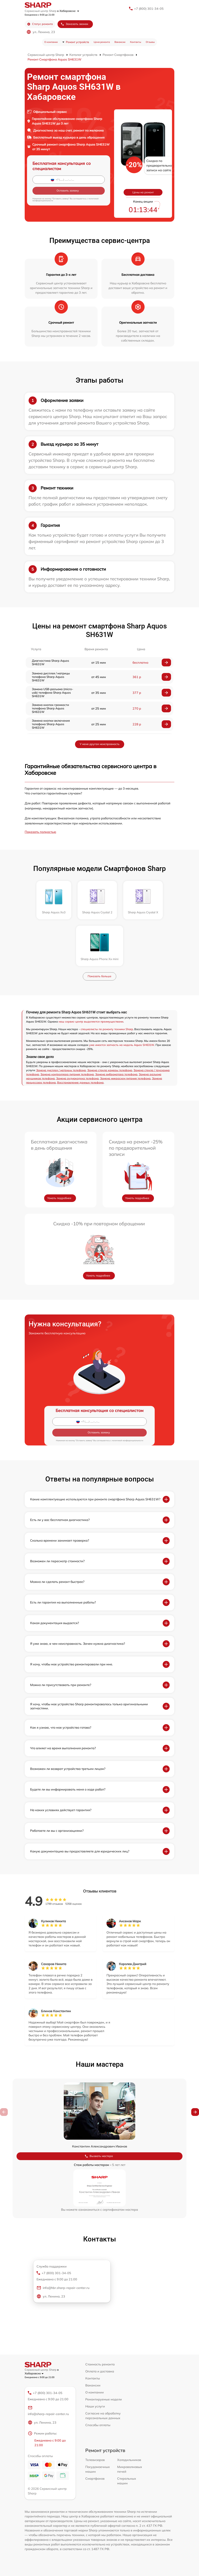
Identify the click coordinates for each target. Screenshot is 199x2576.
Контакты (135, 41)
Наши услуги (95, 2406)
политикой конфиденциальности (127, 1440)
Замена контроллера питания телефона (67, 1074)
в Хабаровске (68, 11)
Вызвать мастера (99, 2156)
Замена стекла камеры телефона (109, 1070)
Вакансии (119, 41)
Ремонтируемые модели (103, 2399)
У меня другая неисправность (100, 744)
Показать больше (99, 976)
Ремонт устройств (77, 42)
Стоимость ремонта (100, 2364)
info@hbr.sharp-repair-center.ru (63, 2287)
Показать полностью (40, 832)
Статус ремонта (40, 24)
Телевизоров (95, 2460)
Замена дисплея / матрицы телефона (61, 1070)
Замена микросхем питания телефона (125, 1078)
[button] (195, 2112)
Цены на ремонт (143, 192)
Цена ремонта (102, 41)
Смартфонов (95, 2478)
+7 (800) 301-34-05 (149, 9)
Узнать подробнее (59, 1198)
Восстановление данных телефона (80, 1082)
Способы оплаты (97, 2425)
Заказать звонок (74, 24)
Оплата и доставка (99, 2371)
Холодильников (129, 2460)
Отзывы (150, 41)
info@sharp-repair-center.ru (48, 2410)
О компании (51, 41)
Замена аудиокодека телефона (77, 1078)
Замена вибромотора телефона (116, 1074)
